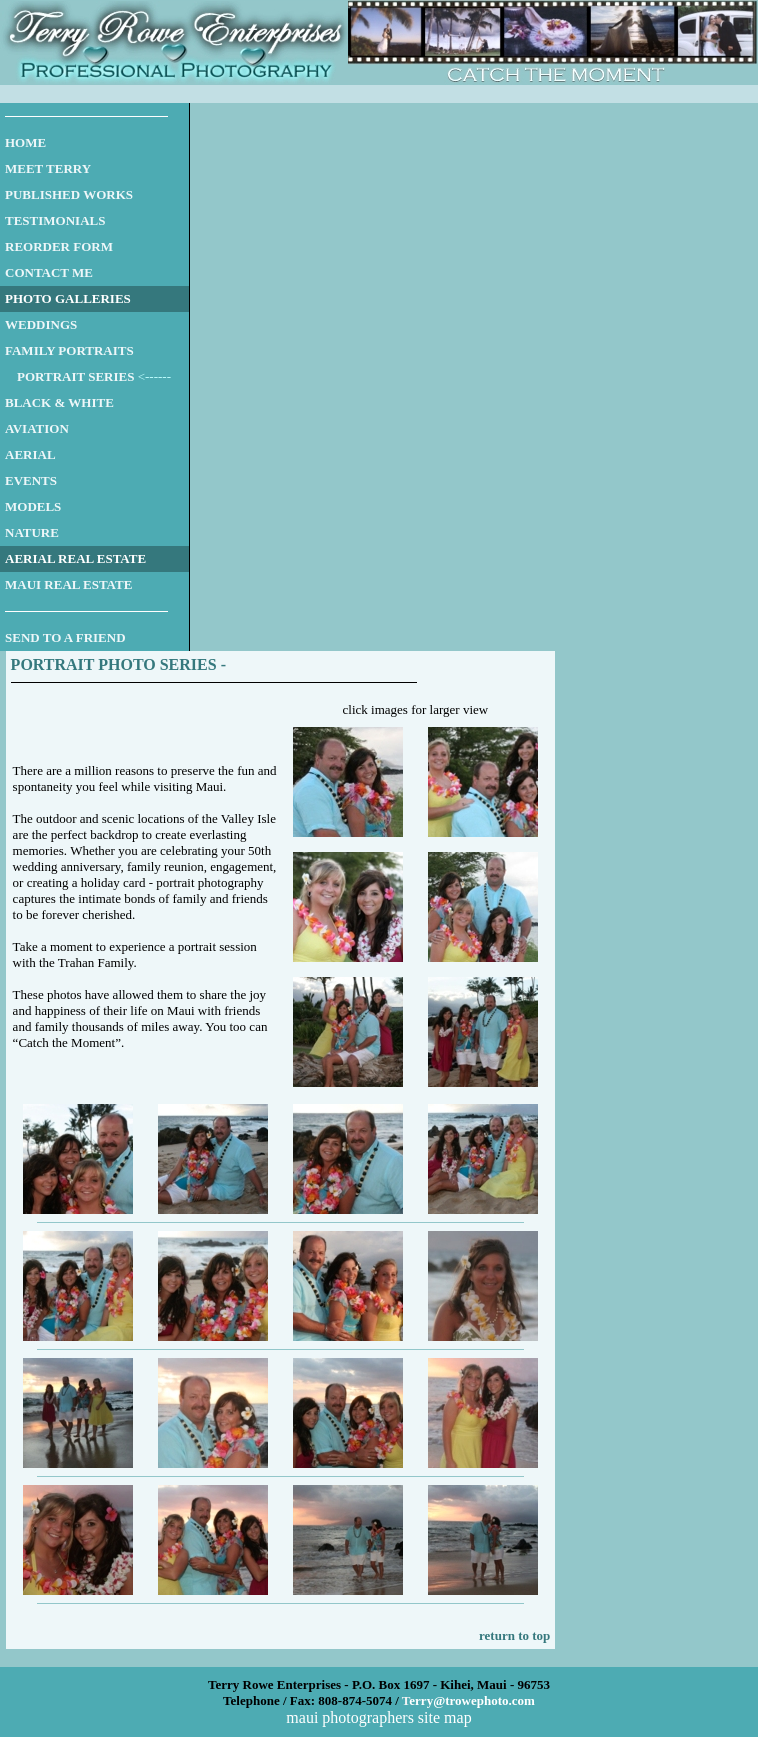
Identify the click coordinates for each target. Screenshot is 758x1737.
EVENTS (31, 480)
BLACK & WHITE (59, 402)
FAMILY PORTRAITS (69, 350)
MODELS (33, 506)
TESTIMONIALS (55, 220)
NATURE (32, 532)
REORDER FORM (59, 246)
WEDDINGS (41, 324)
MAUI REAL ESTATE (68, 584)
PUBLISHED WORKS (69, 194)
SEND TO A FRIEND (65, 637)
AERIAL (30, 454)
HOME (25, 142)
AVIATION (37, 428)
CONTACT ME (49, 272)
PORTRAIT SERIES (75, 376)
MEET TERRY (48, 168)
